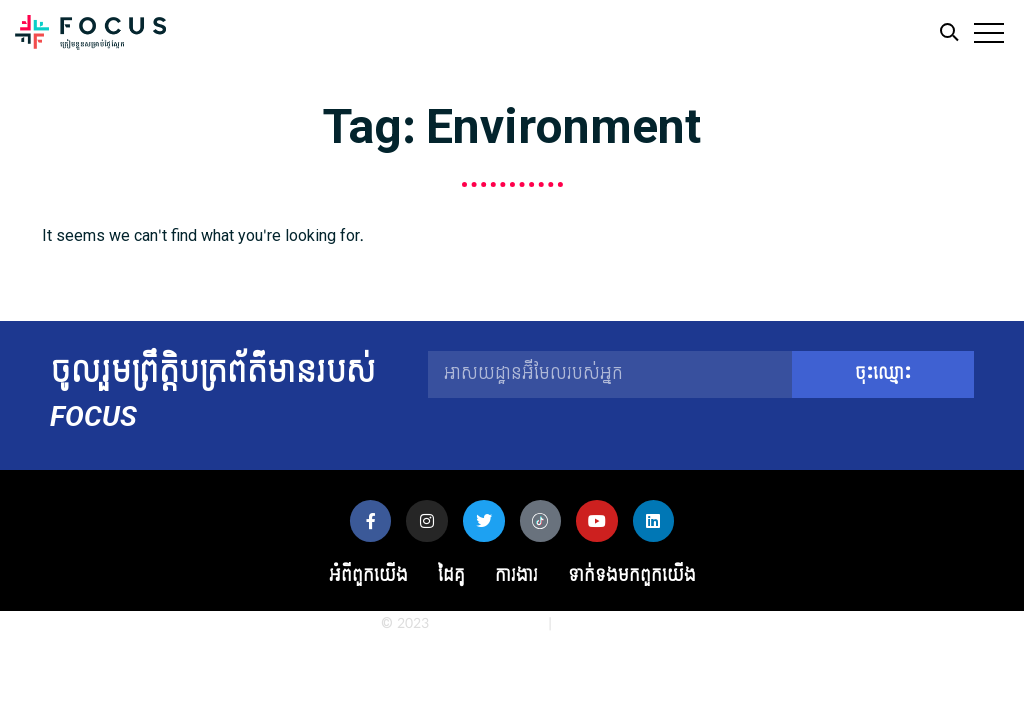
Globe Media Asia (488, 623)
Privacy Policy (599, 623)
